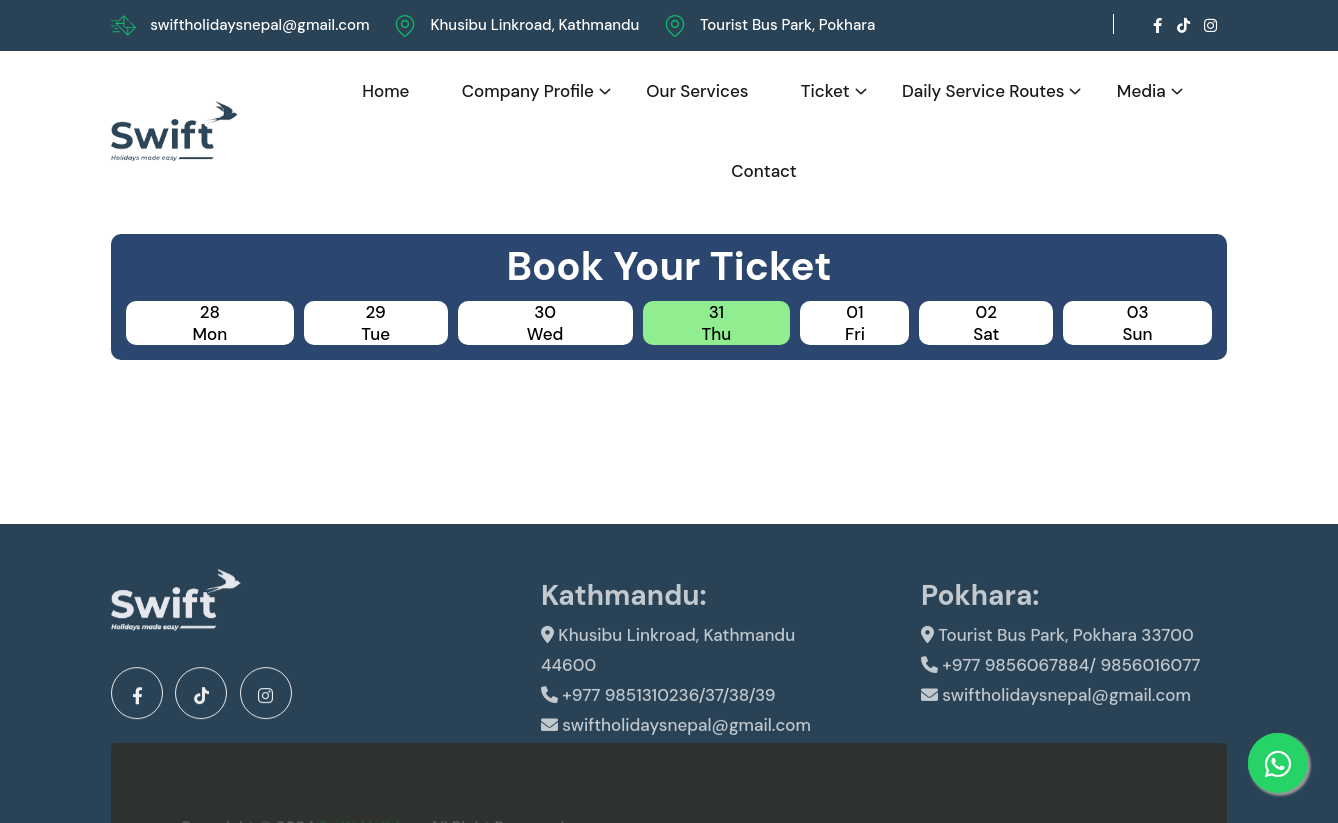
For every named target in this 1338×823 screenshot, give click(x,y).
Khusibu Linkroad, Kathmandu (534, 25)
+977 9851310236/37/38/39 (658, 714)
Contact (763, 171)
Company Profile (528, 91)
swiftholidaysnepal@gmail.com (259, 25)
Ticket (825, 91)
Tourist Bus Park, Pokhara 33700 (1057, 654)
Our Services (697, 91)
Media (1141, 91)
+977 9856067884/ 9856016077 (1060, 684)
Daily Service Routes (983, 91)
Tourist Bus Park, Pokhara (787, 25)
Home (385, 91)
